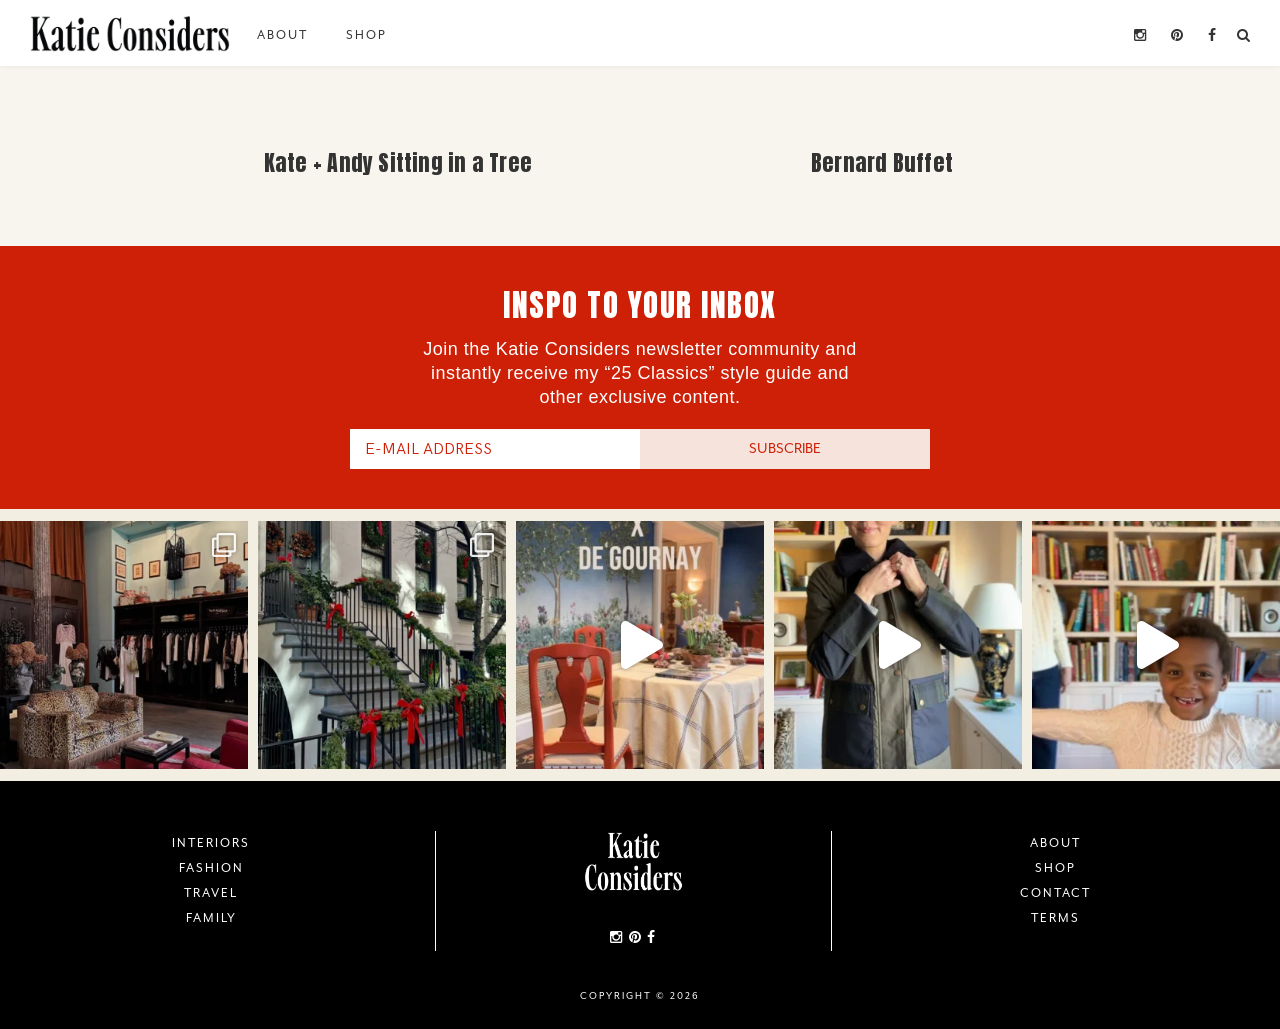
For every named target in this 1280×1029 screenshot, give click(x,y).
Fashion (211, 868)
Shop (366, 35)
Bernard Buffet (882, 162)
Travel (211, 893)
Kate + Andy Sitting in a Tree (398, 162)
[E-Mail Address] (495, 449)
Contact (1055, 893)
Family (211, 918)
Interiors (211, 843)
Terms (1055, 918)
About (282, 35)
